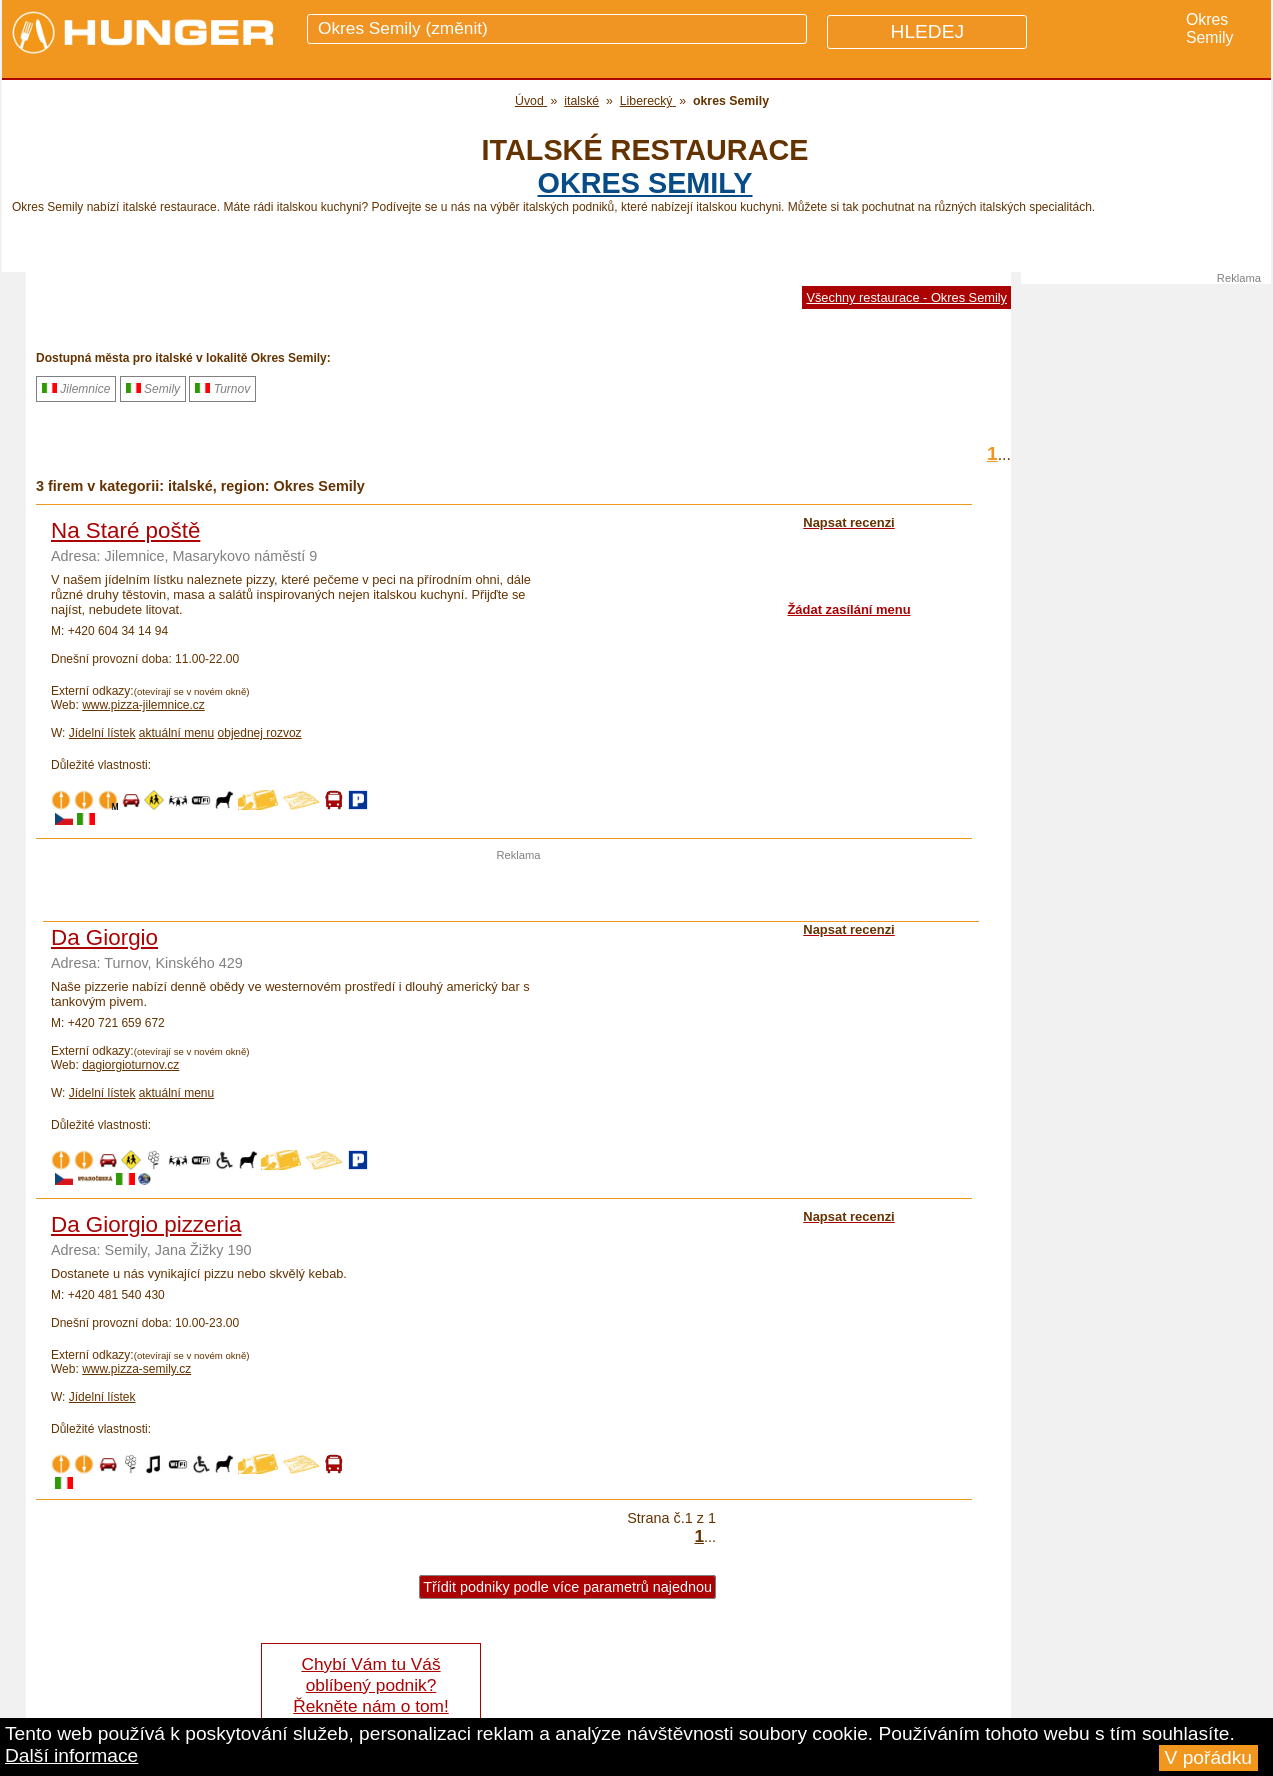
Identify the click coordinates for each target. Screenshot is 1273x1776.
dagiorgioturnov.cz (130, 1065)
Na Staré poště (125, 530)
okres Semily (645, 183)
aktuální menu (176, 733)
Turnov (222, 389)
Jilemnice (76, 389)
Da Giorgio (104, 937)
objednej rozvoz (260, 733)
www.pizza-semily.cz (136, 1369)
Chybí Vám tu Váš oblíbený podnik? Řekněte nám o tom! (370, 1685)
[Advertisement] (519, 891)
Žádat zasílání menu (848, 609)
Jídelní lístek (102, 733)
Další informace (71, 1755)
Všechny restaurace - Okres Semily (906, 297)
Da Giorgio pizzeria (146, 1224)
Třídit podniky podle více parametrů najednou (567, 1587)
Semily (153, 389)
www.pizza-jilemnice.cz (143, 705)
